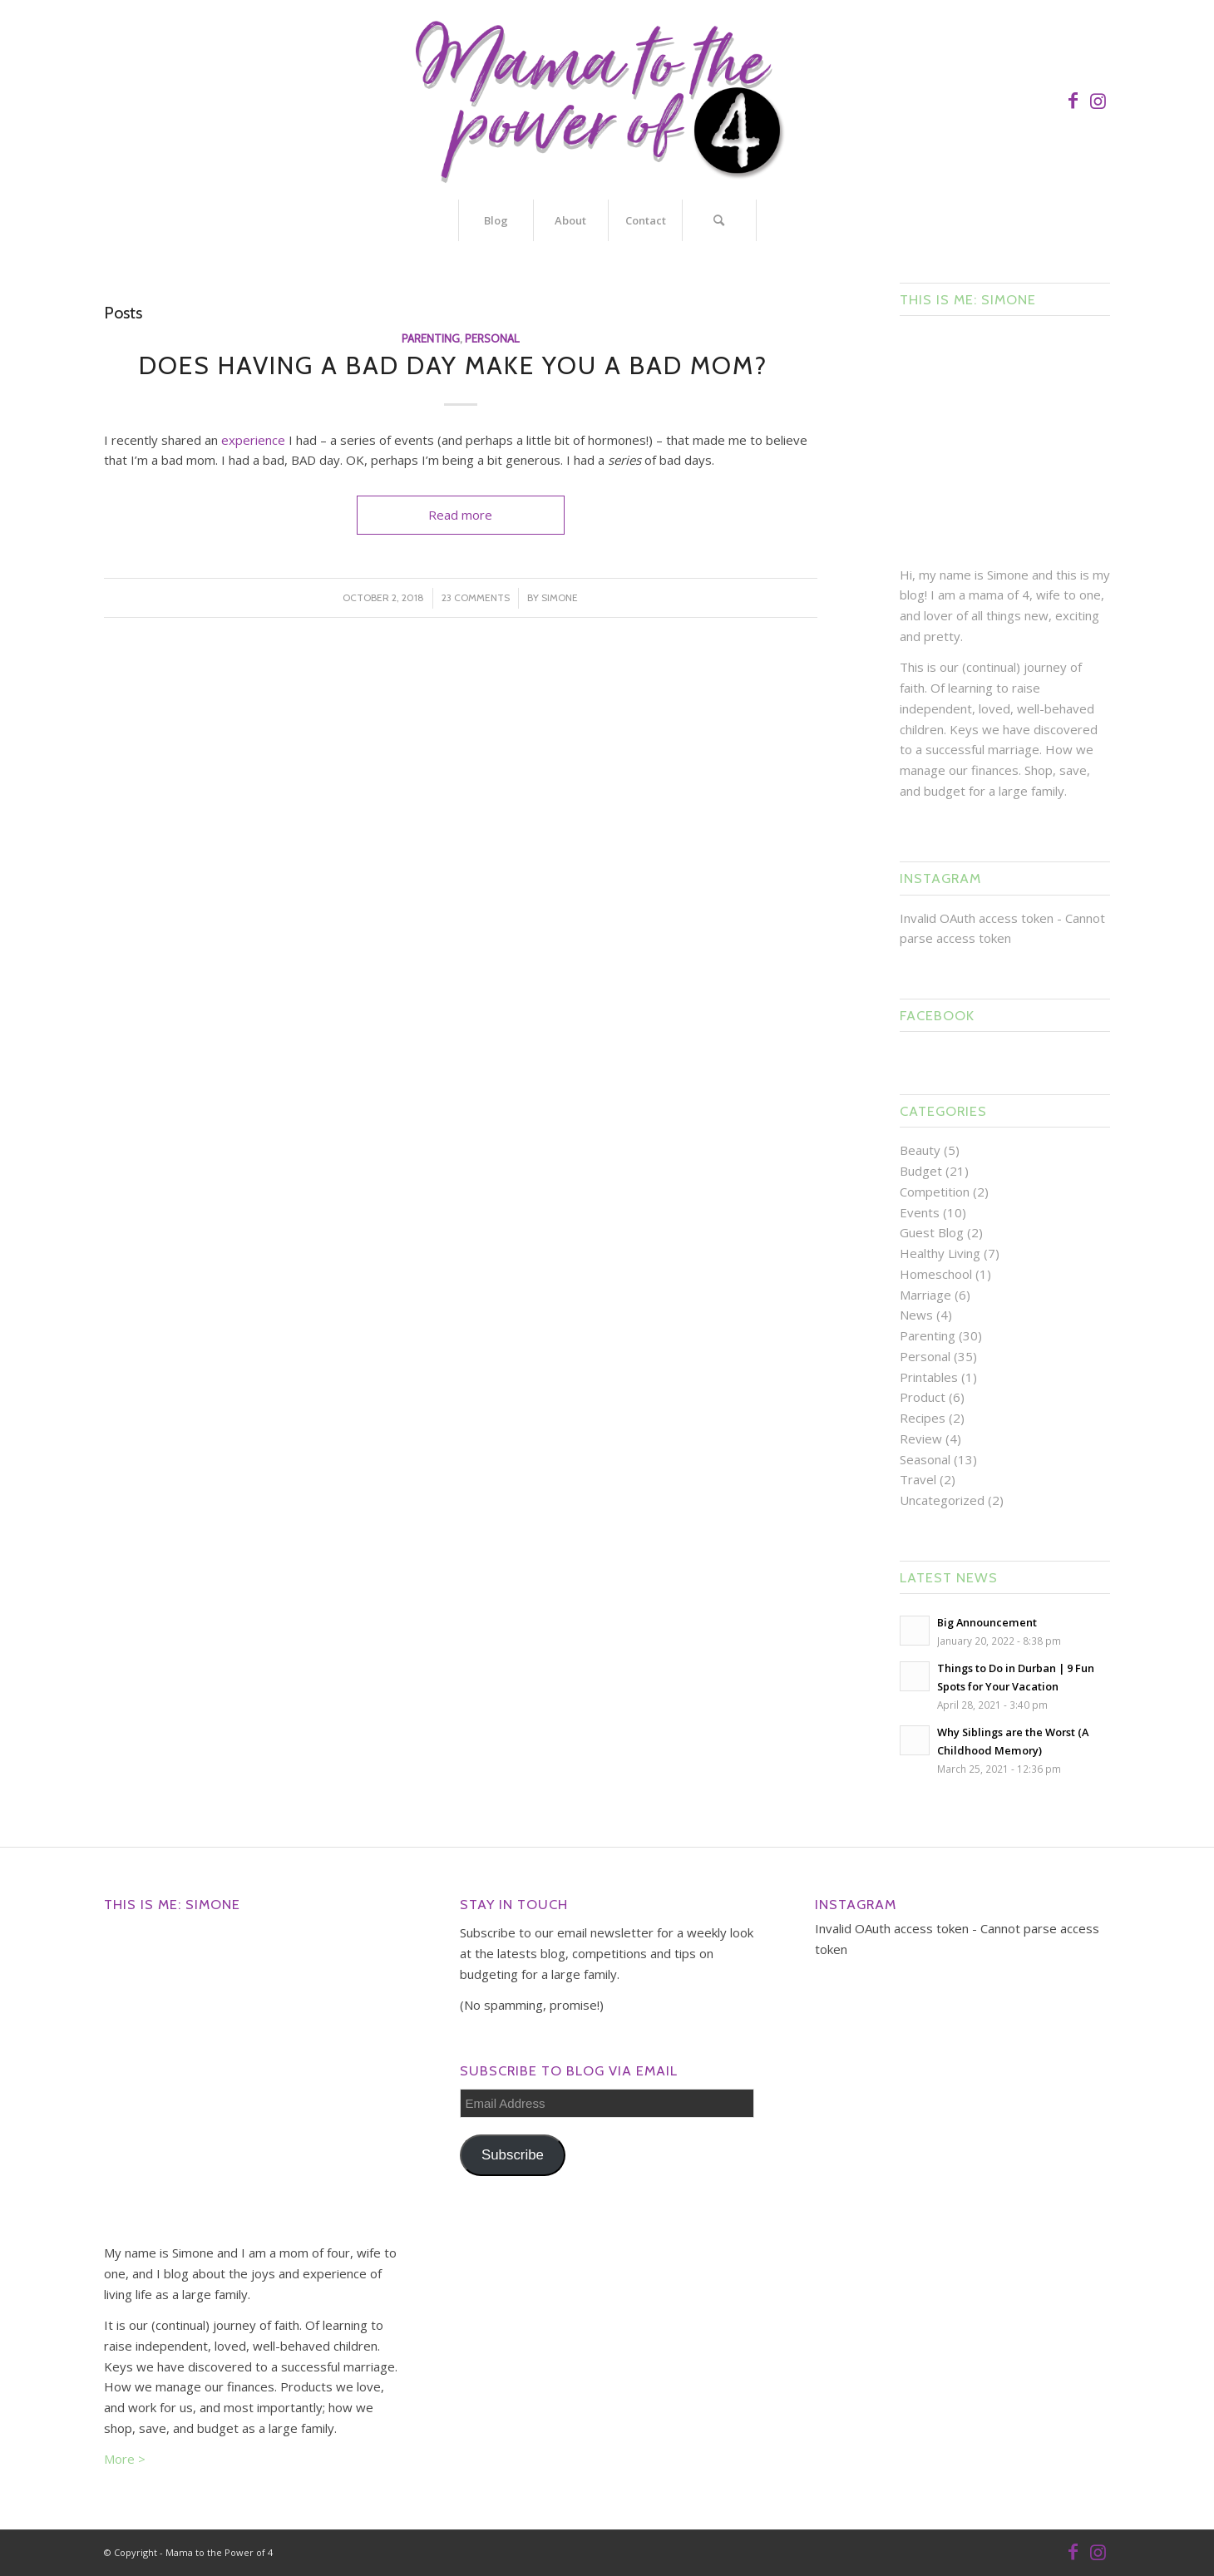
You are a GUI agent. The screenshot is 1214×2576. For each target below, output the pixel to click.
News (916, 1314)
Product (922, 1397)
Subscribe (512, 2155)
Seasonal (925, 1459)
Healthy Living (940, 1253)
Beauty (920, 1150)
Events (920, 1212)
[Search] (719, 220)
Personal (492, 338)
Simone (559, 597)
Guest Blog (932, 1232)
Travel (918, 1479)
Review (921, 1438)
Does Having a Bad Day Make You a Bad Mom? (460, 365)
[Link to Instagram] (1097, 99)
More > (125, 2458)
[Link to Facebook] (1072, 99)
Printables (929, 1377)
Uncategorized (942, 1500)
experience (253, 440)
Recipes (922, 1417)
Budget (921, 1170)
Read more (460, 514)
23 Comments (476, 597)
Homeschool (936, 1274)
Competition (935, 1191)
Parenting (431, 338)
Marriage (925, 1294)
